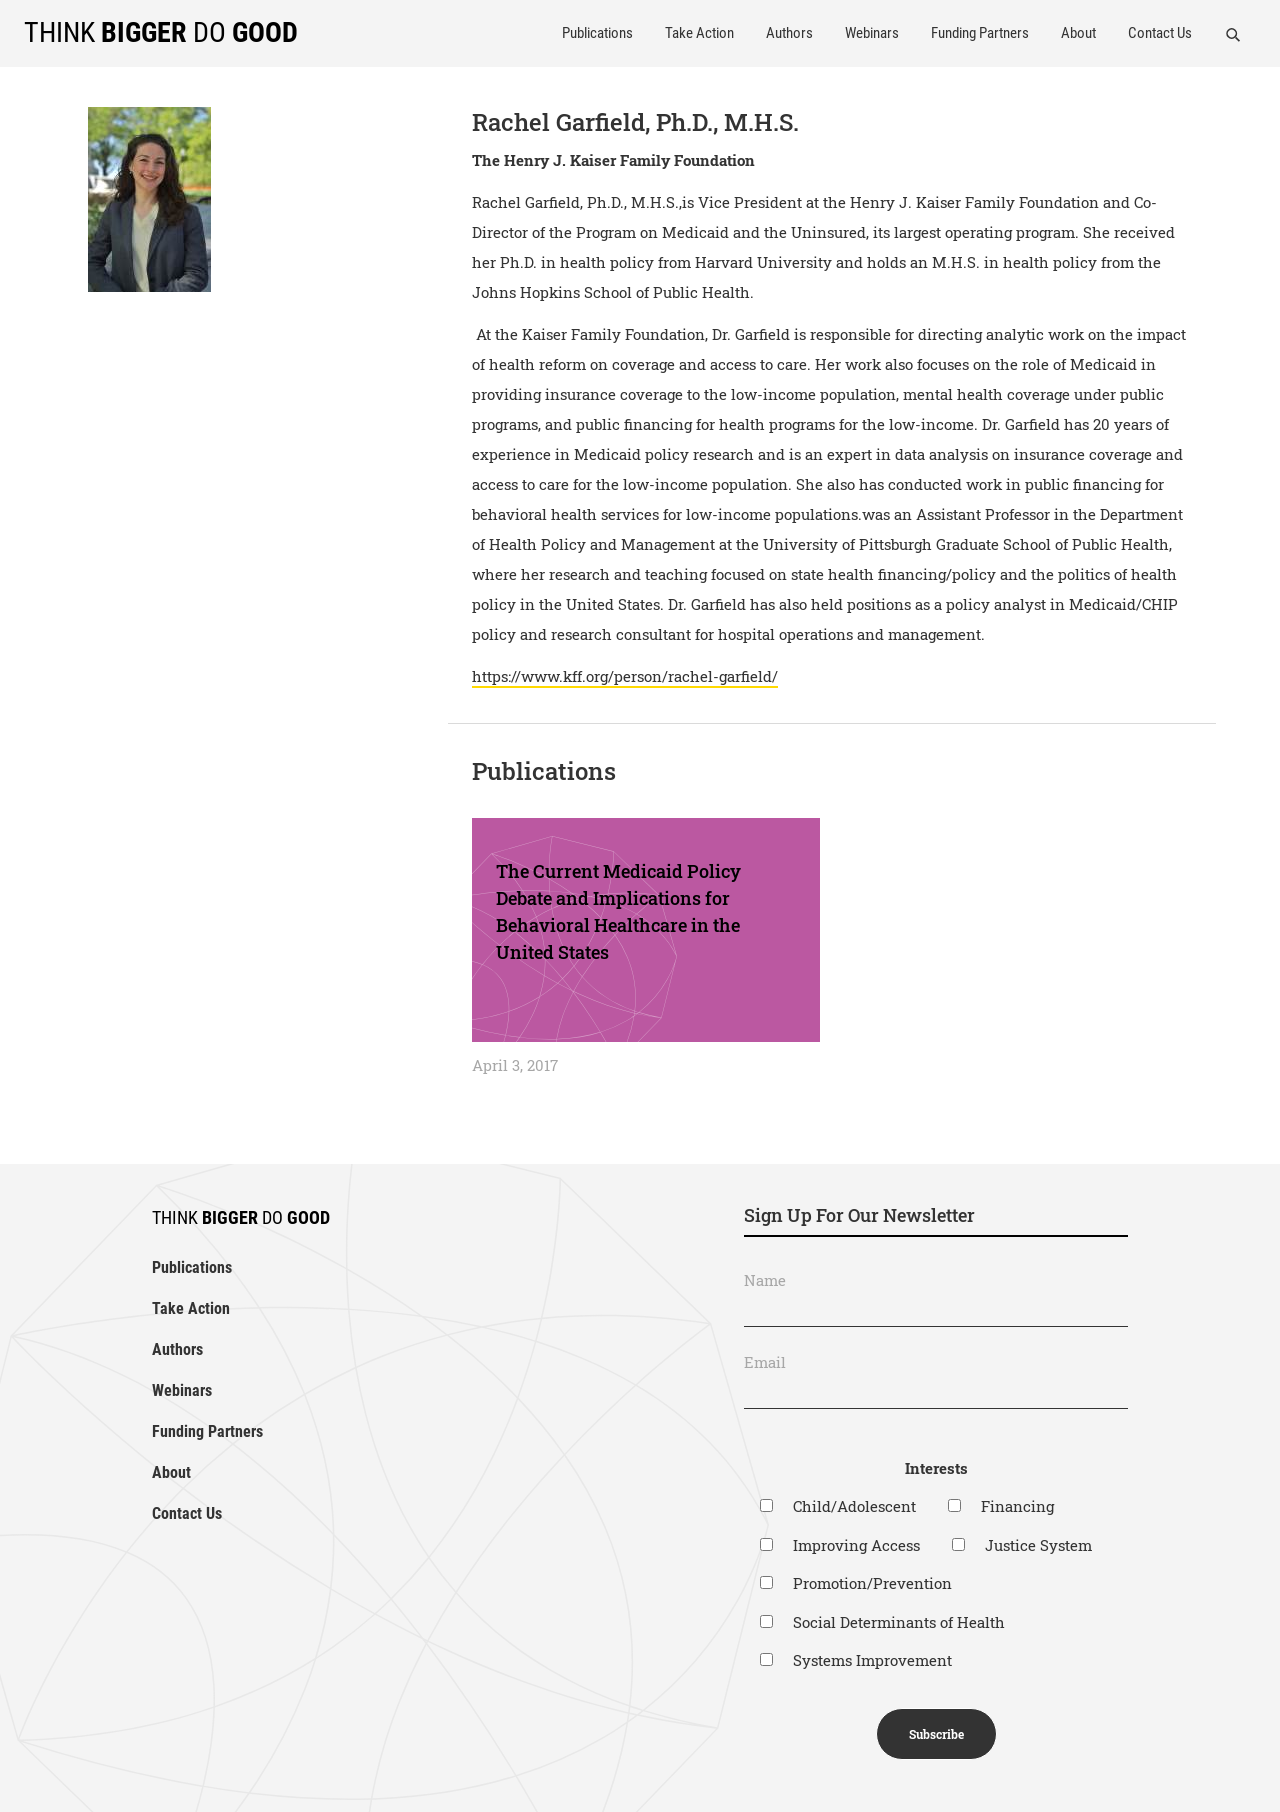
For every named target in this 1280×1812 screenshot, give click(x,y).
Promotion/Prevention (872, 1583)
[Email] (936, 1392)
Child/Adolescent (854, 1506)
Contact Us (1160, 33)
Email (765, 1362)
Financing (1017, 1506)
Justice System (1038, 1545)
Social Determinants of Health (899, 1622)
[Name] (936, 1310)
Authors (789, 33)
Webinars (872, 33)
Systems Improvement (872, 1660)
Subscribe (936, 1734)
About (1078, 33)
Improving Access (856, 1545)
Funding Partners (980, 33)
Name (765, 1280)
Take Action (699, 33)
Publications (597, 33)
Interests (936, 1468)
